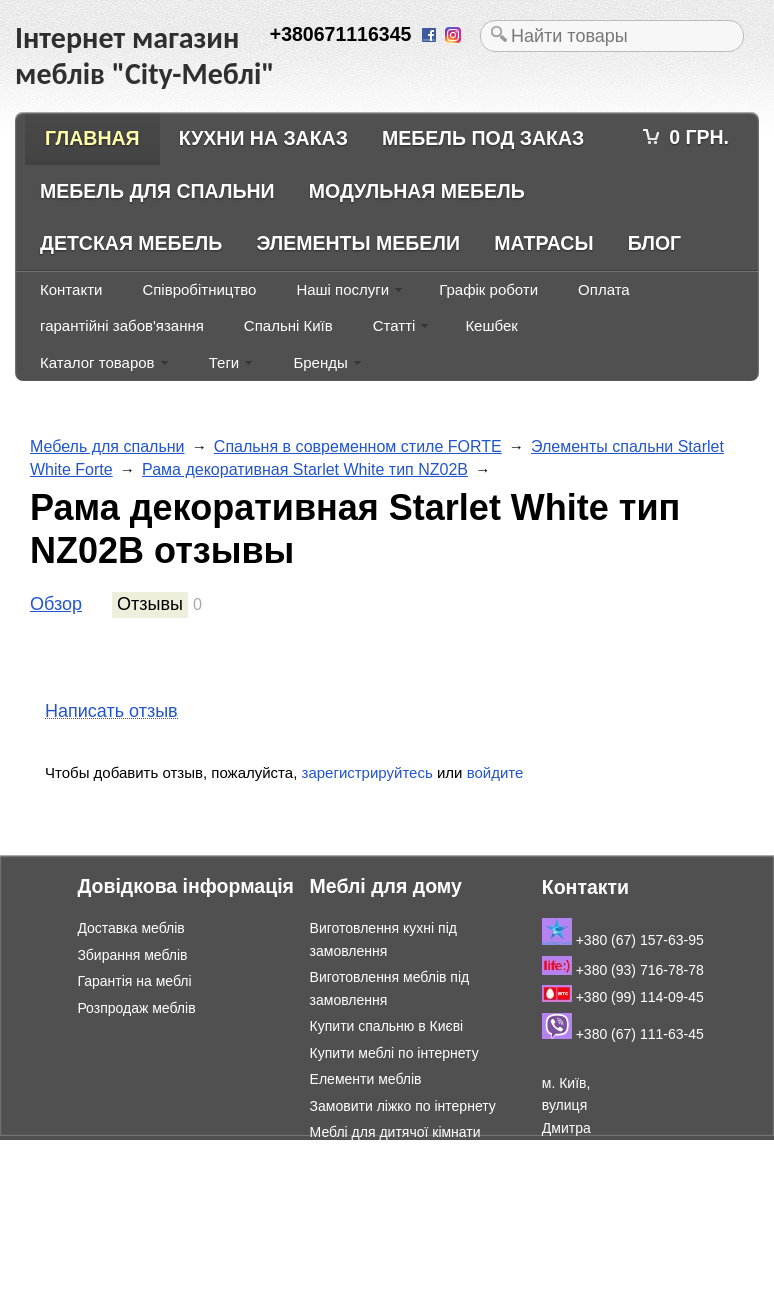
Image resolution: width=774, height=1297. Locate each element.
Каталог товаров (97, 362)
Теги (224, 362)
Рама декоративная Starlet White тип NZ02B (305, 469)
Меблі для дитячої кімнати (395, 1132)
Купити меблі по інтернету (394, 1053)
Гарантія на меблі (134, 981)
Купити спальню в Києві (387, 1026)
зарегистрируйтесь (367, 772)
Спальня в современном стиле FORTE (358, 446)
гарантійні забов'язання (122, 325)
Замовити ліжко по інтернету (403, 1106)
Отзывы (150, 604)
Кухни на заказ (263, 138)
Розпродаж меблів (136, 1008)
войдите (495, 772)
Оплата (604, 289)
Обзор (56, 604)
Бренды (320, 362)
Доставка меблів (130, 928)
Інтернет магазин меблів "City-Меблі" (210, 1150)
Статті (394, 325)
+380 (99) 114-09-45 (623, 997)
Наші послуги (342, 289)
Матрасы (543, 243)
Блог (654, 243)
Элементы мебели (358, 243)
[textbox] (612, 36)
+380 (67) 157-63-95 (623, 940)
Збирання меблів (132, 955)
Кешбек (491, 325)
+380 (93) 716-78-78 (623, 970)
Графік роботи (488, 289)
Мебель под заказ (483, 138)
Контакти (71, 289)
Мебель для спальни (157, 191)
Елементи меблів (366, 1079)
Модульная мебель (417, 191)
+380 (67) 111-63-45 (623, 1034)
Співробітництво (199, 289)
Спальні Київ (288, 325)
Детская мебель (131, 243)
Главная (92, 138)
